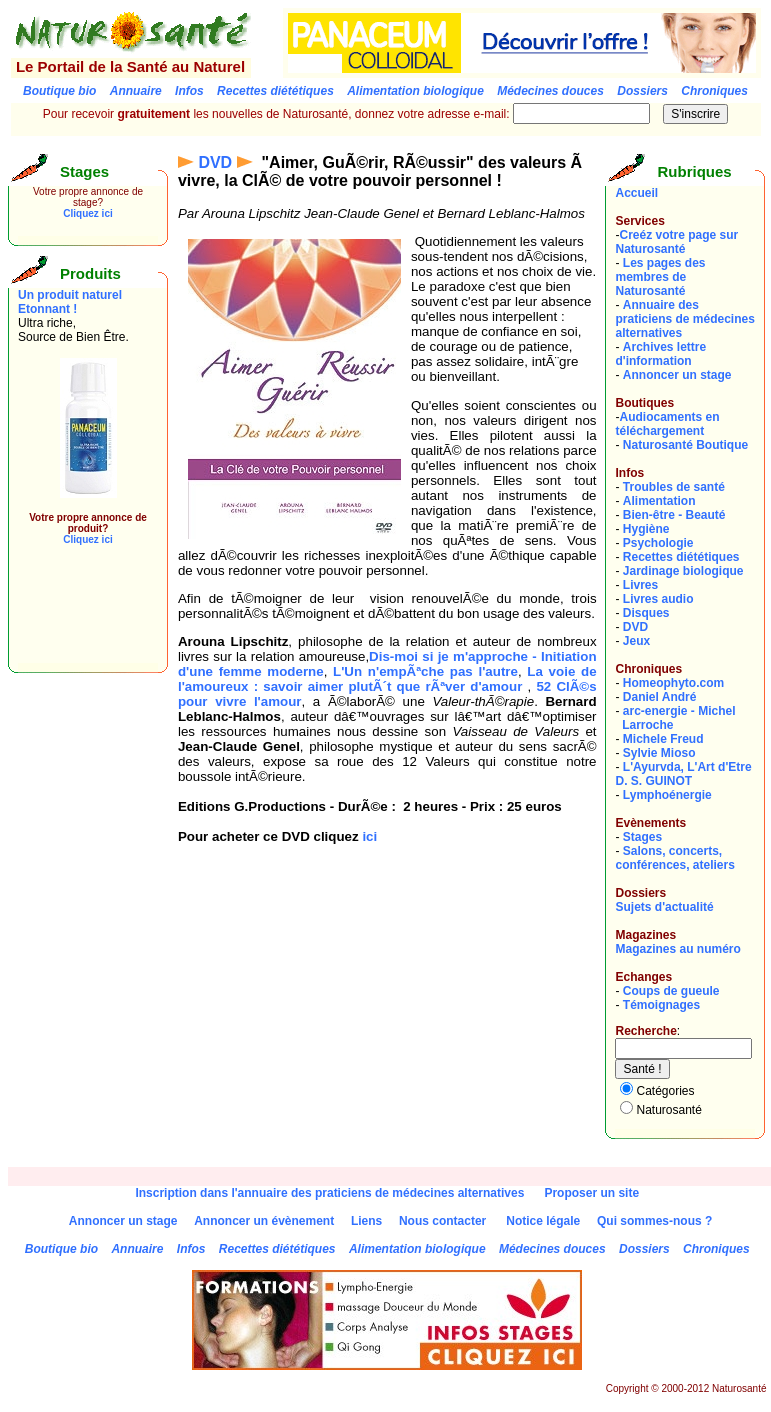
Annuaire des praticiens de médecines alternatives (684, 319)
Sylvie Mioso (659, 753)
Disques (646, 613)
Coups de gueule (671, 991)
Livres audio (658, 599)
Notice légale (543, 1221)
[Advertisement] (78, 618)
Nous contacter (442, 1221)
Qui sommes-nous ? (654, 1221)
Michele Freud (663, 739)
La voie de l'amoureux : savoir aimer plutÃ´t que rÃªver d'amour (387, 679)
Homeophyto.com (673, 683)
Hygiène (646, 529)
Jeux (636, 641)
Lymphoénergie (667, 795)
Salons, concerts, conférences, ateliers (674, 858)
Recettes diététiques (681, 557)
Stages (642, 837)
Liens (366, 1221)
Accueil (636, 193)
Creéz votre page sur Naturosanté (676, 242)
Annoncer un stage (677, 375)
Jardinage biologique (683, 571)
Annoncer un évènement (264, 1221)
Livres (640, 585)
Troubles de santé (674, 487)
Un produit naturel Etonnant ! (70, 302)
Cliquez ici (87, 213)
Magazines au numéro (677, 949)
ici (369, 836)
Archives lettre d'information (660, 354)
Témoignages (661, 1005)
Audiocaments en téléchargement (667, 424)
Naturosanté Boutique (685, 445)
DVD (215, 162)
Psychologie (658, 543)
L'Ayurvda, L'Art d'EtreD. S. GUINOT (683, 774)
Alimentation (659, 501)
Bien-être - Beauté (674, 515)
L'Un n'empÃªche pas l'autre (425, 671)
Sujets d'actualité (664, 907)
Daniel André (660, 697)
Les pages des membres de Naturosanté (660, 277)
